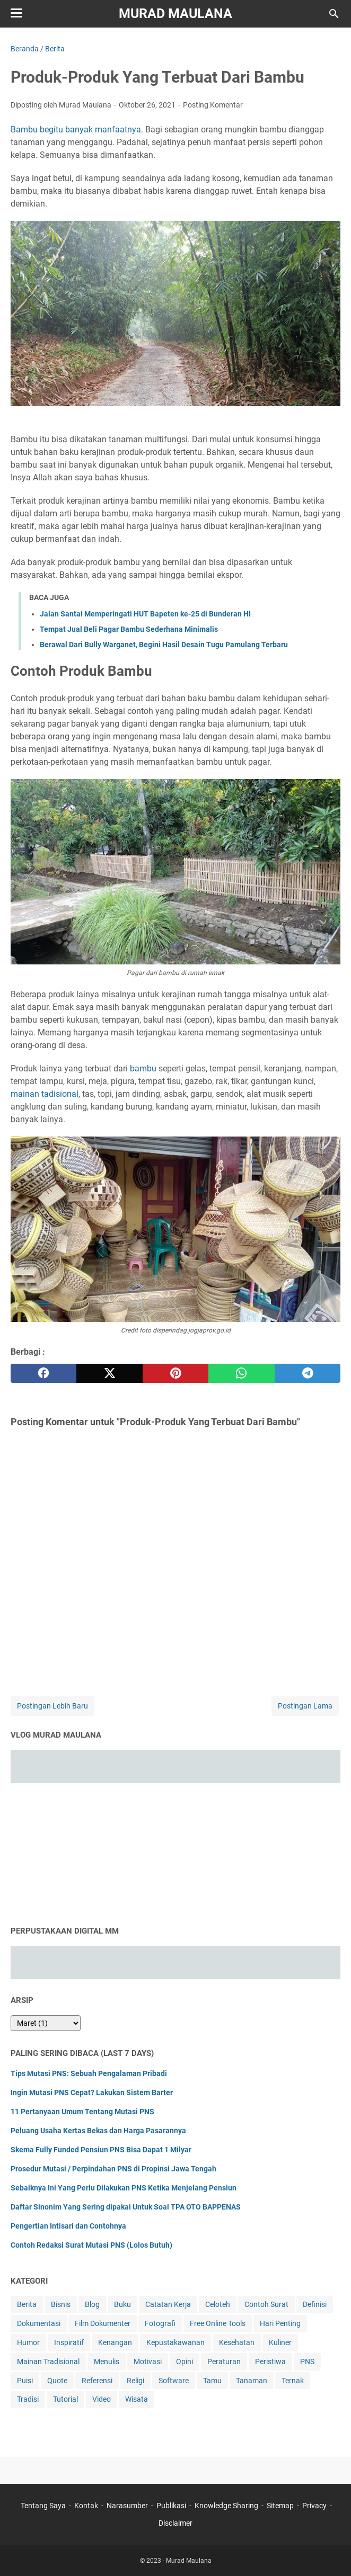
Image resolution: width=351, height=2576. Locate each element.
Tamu (212, 2380)
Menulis (106, 2361)
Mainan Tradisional (48, 2361)
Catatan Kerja (168, 2304)
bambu (143, 1068)
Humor (28, 2342)
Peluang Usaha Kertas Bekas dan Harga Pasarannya (98, 2130)
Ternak (293, 2380)
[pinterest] (175, 1373)
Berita (27, 2304)
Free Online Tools (217, 2323)
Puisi (25, 2380)
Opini (184, 2361)
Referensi (97, 2380)
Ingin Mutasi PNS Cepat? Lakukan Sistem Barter (92, 2092)
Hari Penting (280, 2323)
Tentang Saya (43, 2505)
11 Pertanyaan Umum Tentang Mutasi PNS (82, 2111)
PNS (307, 2361)
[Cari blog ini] (334, 13)
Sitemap (280, 2505)
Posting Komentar (213, 105)
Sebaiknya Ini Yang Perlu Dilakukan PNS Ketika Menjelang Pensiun (123, 2188)
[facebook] (43, 1373)
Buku (122, 2304)
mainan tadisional (44, 1094)
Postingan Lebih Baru (52, 1706)
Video (101, 2399)
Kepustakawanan (175, 2342)
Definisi (315, 2304)
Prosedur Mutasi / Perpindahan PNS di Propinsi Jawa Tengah (113, 2168)
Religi (135, 2380)
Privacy (314, 2505)
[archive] (46, 2023)
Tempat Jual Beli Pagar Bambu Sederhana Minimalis (129, 629)
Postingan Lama (305, 1706)
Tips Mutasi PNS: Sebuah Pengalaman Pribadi (89, 2073)
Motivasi (148, 2361)
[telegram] (307, 1373)
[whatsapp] (241, 1373)
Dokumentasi (38, 2323)
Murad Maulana (175, 13)
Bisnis (61, 2304)
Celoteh (217, 2304)
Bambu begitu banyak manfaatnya (76, 129)
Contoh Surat (266, 2304)
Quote (57, 2380)
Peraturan (224, 2361)
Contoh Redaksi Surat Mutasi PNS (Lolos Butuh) (91, 2245)
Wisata (136, 2399)
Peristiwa (270, 2361)
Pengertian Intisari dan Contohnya (68, 2226)
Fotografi (160, 2323)
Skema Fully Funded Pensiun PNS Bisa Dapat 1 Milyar (101, 2149)
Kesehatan (237, 2342)
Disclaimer (175, 2523)
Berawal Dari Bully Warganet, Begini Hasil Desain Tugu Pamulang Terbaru (164, 644)
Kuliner (280, 2342)
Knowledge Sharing (226, 2505)
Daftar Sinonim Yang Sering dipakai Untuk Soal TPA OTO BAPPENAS (126, 2207)
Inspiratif (69, 2342)
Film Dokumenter (102, 2323)
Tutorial (65, 2399)
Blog (92, 2304)
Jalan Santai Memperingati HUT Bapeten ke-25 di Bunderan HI (145, 614)
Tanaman (251, 2380)
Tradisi (28, 2399)
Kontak (86, 2505)
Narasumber (127, 2505)
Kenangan (115, 2342)
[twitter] (109, 1373)
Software (174, 2380)
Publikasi (171, 2505)
